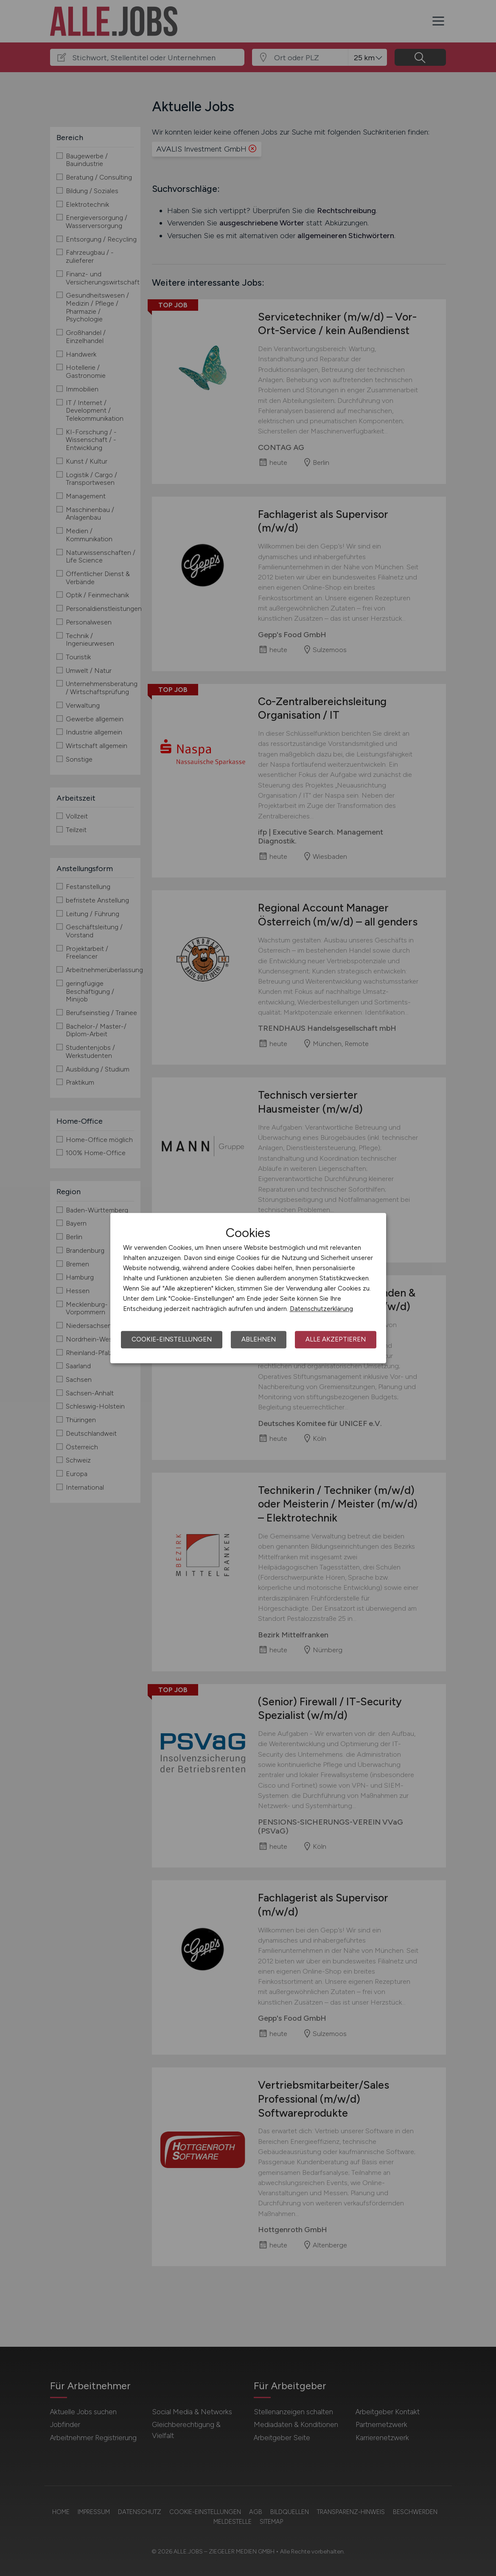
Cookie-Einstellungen (172, 1339)
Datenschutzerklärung (321, 1309)
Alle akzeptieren (335, 1339)
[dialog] (248, 1288)
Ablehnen (258, 1339)
